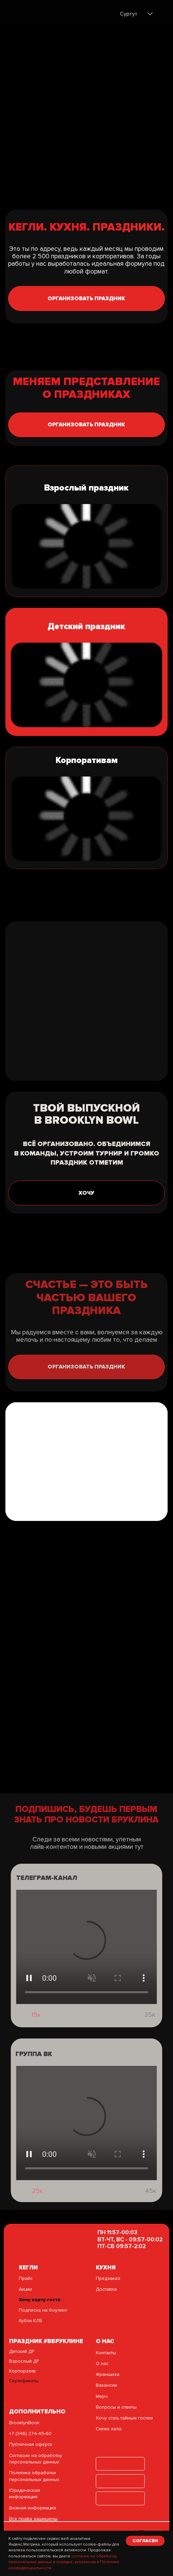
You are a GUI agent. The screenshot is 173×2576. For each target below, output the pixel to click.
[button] (86, 298)
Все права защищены (33, 2519)
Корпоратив (22, 2371)
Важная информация (32, 2508)
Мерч (102, 2396)
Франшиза (107, 2374)
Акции (25, 2289)
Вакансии (106, 2385)
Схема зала (108, 2429)
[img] (35, 14)
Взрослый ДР (24, 2361)
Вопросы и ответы (116, 2407)
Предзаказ (108, 2278)
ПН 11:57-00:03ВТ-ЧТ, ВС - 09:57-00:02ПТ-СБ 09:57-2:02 (130, 2239)
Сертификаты (23, 2381)
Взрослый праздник (86, 487)
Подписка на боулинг (43, 2310)
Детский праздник (86, 626)
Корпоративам (87, 760)
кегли (28, 2267)
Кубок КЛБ (30, 2320)
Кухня (106, 2267)
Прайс (26, 2278)
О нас (102, 2363)
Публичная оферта (30, 2444)
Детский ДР (21, 2351)
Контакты (106, 2353)
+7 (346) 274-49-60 (30, 2433)
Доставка (106, 2289)
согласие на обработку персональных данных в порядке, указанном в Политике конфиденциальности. (63, 2562)
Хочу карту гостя (39, 2300)
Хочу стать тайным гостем (124, 2418)
